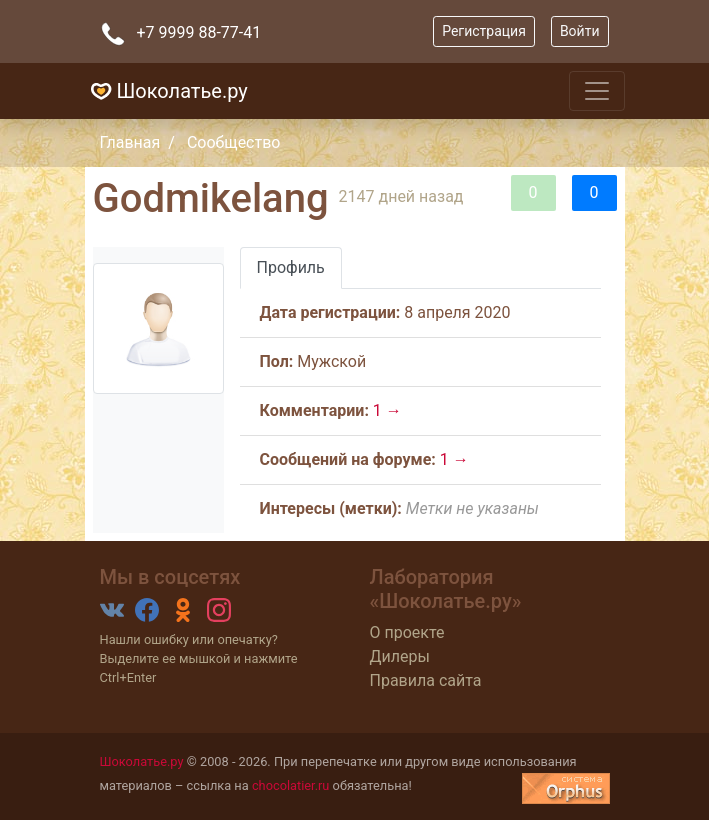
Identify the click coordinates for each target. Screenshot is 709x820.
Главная (130, 142)
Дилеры (400, 656)
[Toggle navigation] (597, 91)
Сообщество (234, 142)
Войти (580, 31)
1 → (387, 410)
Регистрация (484, 31)
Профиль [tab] (291, 267)
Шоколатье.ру (166, 91)
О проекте (407, 632)
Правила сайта (426, 680)
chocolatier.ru (291, 785)
